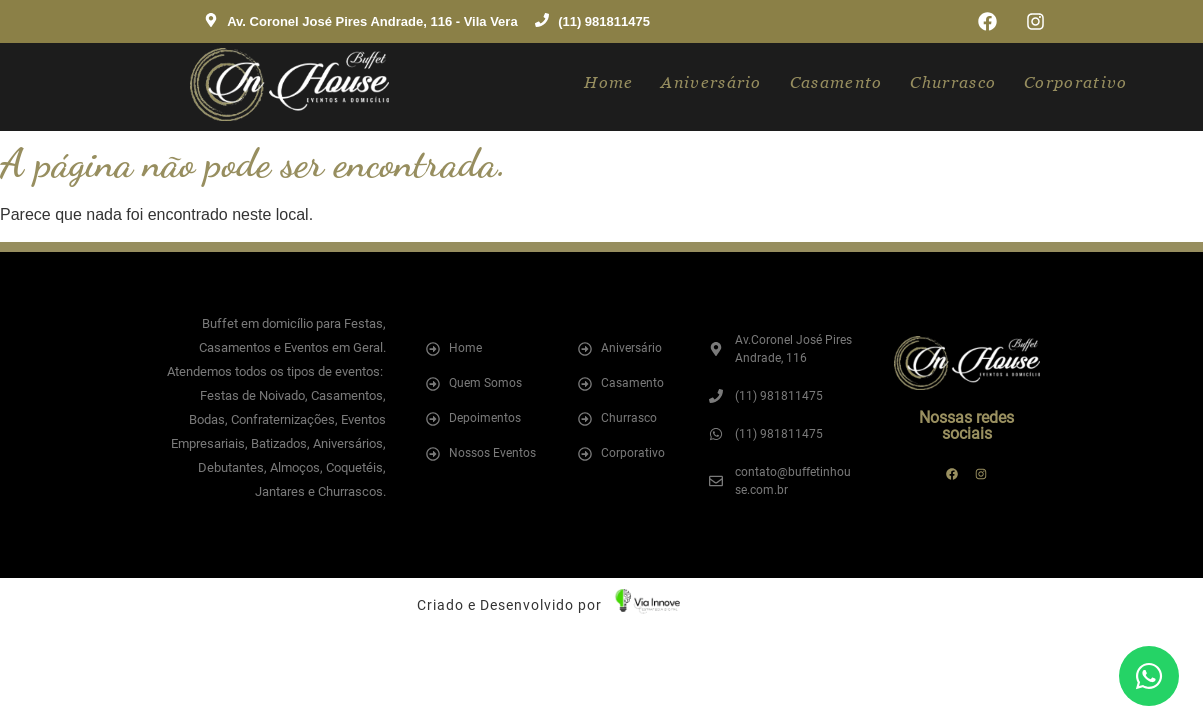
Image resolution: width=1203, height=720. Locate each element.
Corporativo (1075, 82)
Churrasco (953, 82)
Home (608, 82)
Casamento (836, 82)
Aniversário (711, 82)
